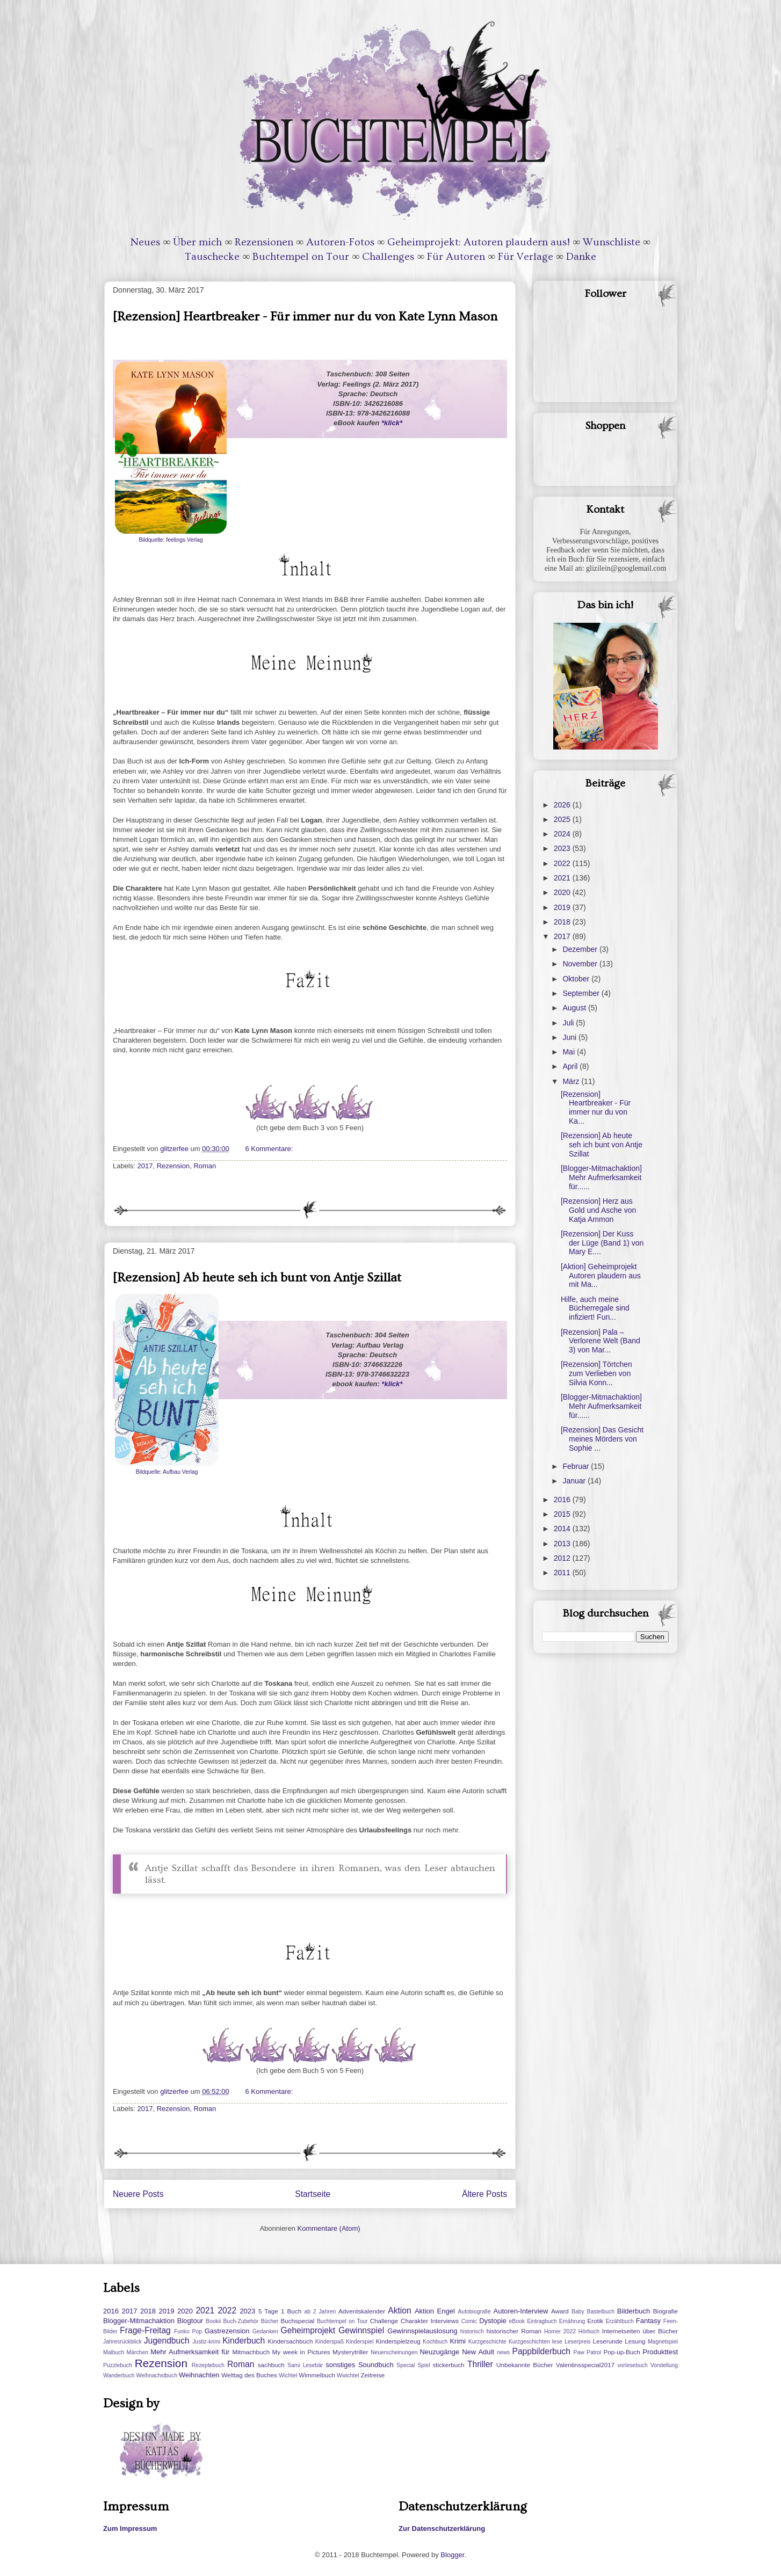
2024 (563, 833)
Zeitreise (372, 2374)
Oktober (576, 978)
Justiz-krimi (206, 2342)
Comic (469, 2321)
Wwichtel (348, 2375)
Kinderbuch (243, 2340)
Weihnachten (199, 2375)
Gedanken (265, 2331)
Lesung (635, 2341)
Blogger (452, 2555)
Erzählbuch (620, 2321)
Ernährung (572, 2321)
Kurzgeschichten (529, 2342)
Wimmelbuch (317, 2374)
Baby (578, 2312)
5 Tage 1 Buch (279, 2311)
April (571, 1066)
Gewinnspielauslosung (422, 2331)
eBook (517, 2321)
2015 (563, 1514)
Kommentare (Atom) (329, 2228)
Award (560, 2311)
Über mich (197, 242)
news (503, 2352)
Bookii (213, 2321)
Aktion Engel (435, 2311)
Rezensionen (264, 242)
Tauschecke (212, 257)
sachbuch (271, 2364)
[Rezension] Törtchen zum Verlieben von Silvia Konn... (596, 1373)
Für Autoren (456, 257)
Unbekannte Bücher (524, 2364)
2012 (563, 1558)
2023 (563, 848)
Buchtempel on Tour (300, 257)
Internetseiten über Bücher (640, 2330)
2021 (563, 878)
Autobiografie (474, 2312)
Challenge (384, 2320)
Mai (569, 1051)
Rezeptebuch (208, 2365)
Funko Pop (188, 2331)
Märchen (137, 2352)
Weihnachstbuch (156, 2375)
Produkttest (660, 2352)
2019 (563, 907)
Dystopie (493, 2321)
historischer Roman (513, 2330)
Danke (581, 257)
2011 (563, 1572)
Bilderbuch (633, 2311)
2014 (563, 1528)
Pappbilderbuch (541, 2351)
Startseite (312, 2194)
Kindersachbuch (290, 2341)
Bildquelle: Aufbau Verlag (167, 1472)
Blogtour (190, 2321)
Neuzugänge (439, 2352)
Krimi (458, 2341)
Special (405, 2365)
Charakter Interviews (430, 2320)
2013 (563, 1543)
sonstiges (340, 2365)
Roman (204, 1166)
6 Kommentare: (270, 1149)
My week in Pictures (301, 2351)
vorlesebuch (633, 2365)
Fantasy (648, 2321)
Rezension (173, 1166)
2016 (563, 1499)
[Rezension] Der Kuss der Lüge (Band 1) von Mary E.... (602, 1242)
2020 (563, 892)
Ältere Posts (484, 2194)
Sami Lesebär (305, 2365)
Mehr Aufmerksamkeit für (189, 2352)
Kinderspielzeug (398, 2341)
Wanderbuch (119, 2375)
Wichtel (288, 2375)
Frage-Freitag (145, 2330)
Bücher (269, 2321)
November (580, 963)
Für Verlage (525, 257)
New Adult (478, 2352)
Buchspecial (297, 2320)
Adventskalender (361, 2311)
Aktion (399, 2310)
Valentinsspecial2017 (585, 2364)
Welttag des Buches (249, 2374)
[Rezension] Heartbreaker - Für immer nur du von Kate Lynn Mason (305, 316)
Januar (575, 1480)
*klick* (391, 423)
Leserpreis (578, 2342)
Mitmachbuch (251, 2351)
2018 (563, 922)
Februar (576, 1466)
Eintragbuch (541, 2321)
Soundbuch (376, 2365)
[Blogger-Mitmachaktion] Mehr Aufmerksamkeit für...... (601, 1177)
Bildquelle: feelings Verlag (171, 540)
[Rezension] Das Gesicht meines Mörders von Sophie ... (602, 1438)
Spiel (423, 2365)
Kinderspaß (329, 2342)
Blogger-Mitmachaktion (139, 2321)
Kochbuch (435, 2342)
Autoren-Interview (520, 2311)
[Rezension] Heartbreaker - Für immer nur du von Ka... (596, 1107)
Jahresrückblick (122, 2342)
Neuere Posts (138, 2194)
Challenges (388, 257)
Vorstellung (664, 2365)
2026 (563, 805)
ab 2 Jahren (320, 2312)
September (581, 993)
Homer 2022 (560, 2331)
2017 (145, 1166)
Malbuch (113, 2352)
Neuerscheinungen (394, 2352)
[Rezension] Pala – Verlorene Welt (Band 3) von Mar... (600, 1341)
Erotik (595, 2320)
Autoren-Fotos (340, 242)
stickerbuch (448, 2364)
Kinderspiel (359, 2342)
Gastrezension (227, 2331)
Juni (570, 1037)
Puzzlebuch (117, 2365)
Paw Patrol (588, 2352)
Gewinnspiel (361, 2330)
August (575, 1007)
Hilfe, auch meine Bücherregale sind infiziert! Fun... (595, 1308)
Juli (569, 1022)
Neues (145, 242)
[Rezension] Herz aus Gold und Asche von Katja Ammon (598, 1210)
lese (557, 2342)
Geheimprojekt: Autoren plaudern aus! (478, 242)
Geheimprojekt (308, 2330)
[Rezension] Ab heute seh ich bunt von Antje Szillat (257, 1277)
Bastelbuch (600, 2312)
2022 (563, 863)
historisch (472, 2331)
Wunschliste (611, 242)
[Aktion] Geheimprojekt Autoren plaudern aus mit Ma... (601, 1275)
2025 (563, 819)
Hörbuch (588, 2331)
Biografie (665, 2311)
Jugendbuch (167, 2340)
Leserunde (608, 2341)
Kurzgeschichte (487, 2342)
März (571, 1081)
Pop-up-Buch (621, 2351)
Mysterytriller (350, 2351)
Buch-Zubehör (240, 2321)
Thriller (480, 2364)
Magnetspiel (663, 2342)
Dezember (580, 949)
